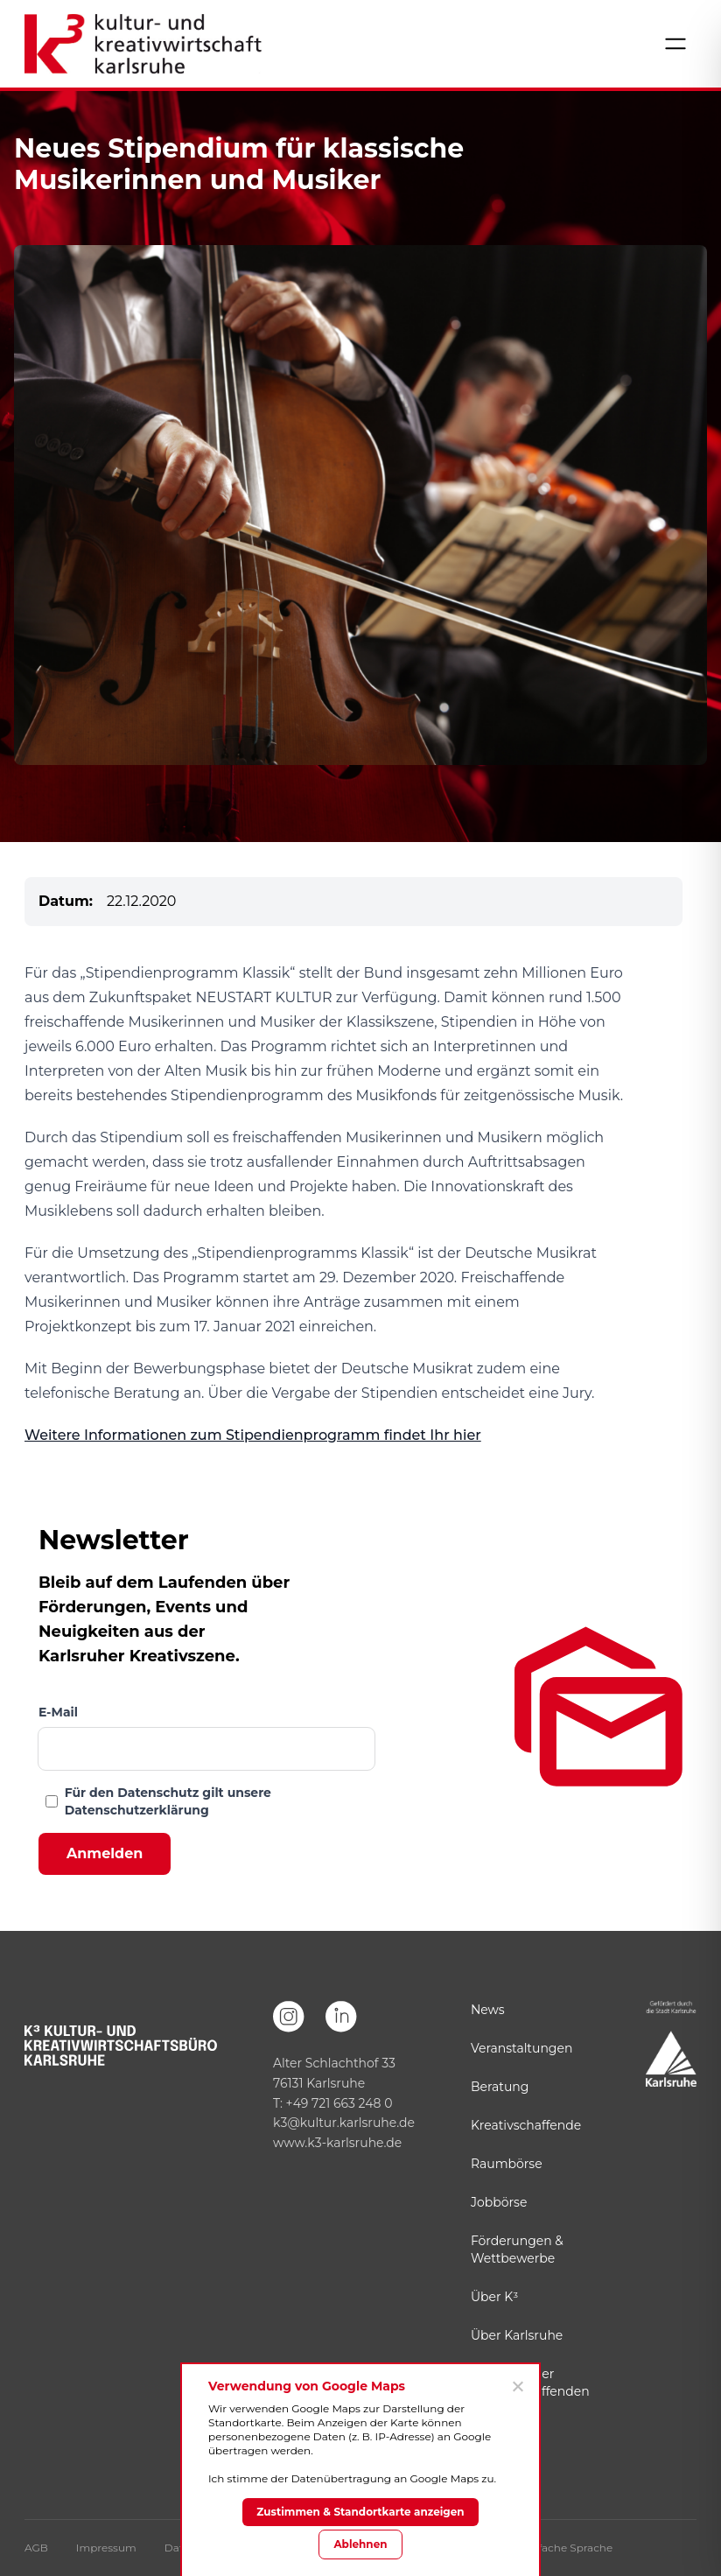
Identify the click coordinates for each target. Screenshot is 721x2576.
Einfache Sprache (567, 2547)
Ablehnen (360, 2544)
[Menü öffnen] (675, 44)
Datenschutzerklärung (137, 1810)
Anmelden (104, 1853)
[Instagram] (288, 2016)
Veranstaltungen (521, 2048)
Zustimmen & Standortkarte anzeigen (360, 2511)
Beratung (499, 2087)
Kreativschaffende (526, 2125)
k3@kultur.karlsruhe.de (344, 2122)
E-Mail (58, 1712)
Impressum (106, 2547)
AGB (36, 2547)
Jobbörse (499, 2202)
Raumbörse (506, 2164)
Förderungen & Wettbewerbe (517, 2249)
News (488, 2010)
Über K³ (494, 2297)
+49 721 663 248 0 (339, 2103)
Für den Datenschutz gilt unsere (168, 1801)
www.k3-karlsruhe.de (337, 2143)
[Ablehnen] (517, 2386)
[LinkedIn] (341, 2016)
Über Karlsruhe (517, 2335)
